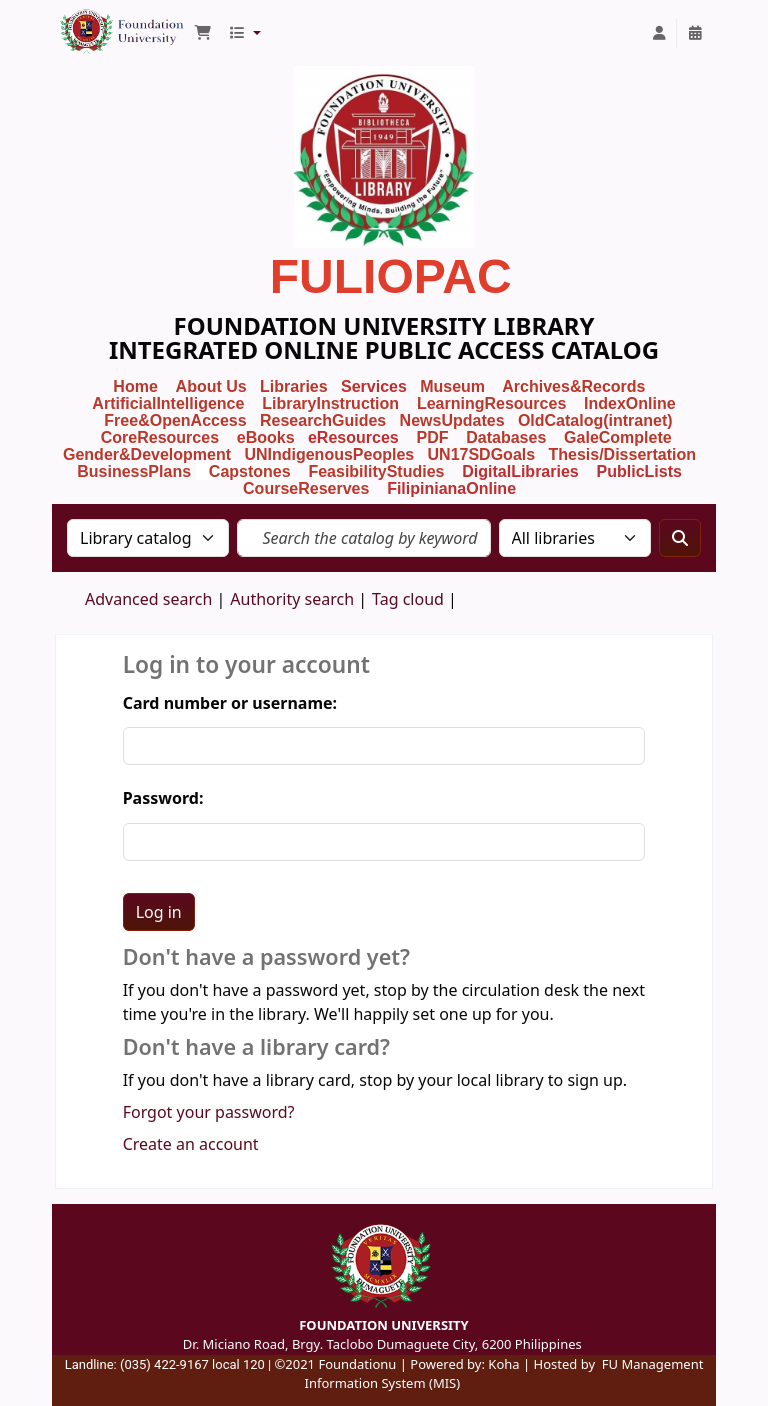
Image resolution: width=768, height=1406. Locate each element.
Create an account (191, 1144)
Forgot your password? (209, 1112)
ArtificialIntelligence (168, 403)
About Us (211, 386)
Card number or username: (230, 703)
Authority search (292, 599)
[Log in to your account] (659, 33)
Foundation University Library (106, 23)
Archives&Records (573, 386)
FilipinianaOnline (451, 488)
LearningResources (491, 403)
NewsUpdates (452, 420)
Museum (454, 386)
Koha (503, 1364)
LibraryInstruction (332, 403)
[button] (203, 33)
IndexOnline (630, 403)
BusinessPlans (134, 471)
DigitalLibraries (522, 471)
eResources (353, 437)
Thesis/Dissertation (622, 454)
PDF (432, 437)
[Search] (680, 538)
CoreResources (160, 437)
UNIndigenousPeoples (329, 454)
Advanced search (148, 599)
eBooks (266, 437)
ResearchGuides (323, 420)
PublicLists (639, 471)
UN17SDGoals (482, 454)
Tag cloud (408, 599)
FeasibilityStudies (376, 471)
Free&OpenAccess (175, 420)
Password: (163, 798)
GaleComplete (618, 437)
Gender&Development (147, 454)
